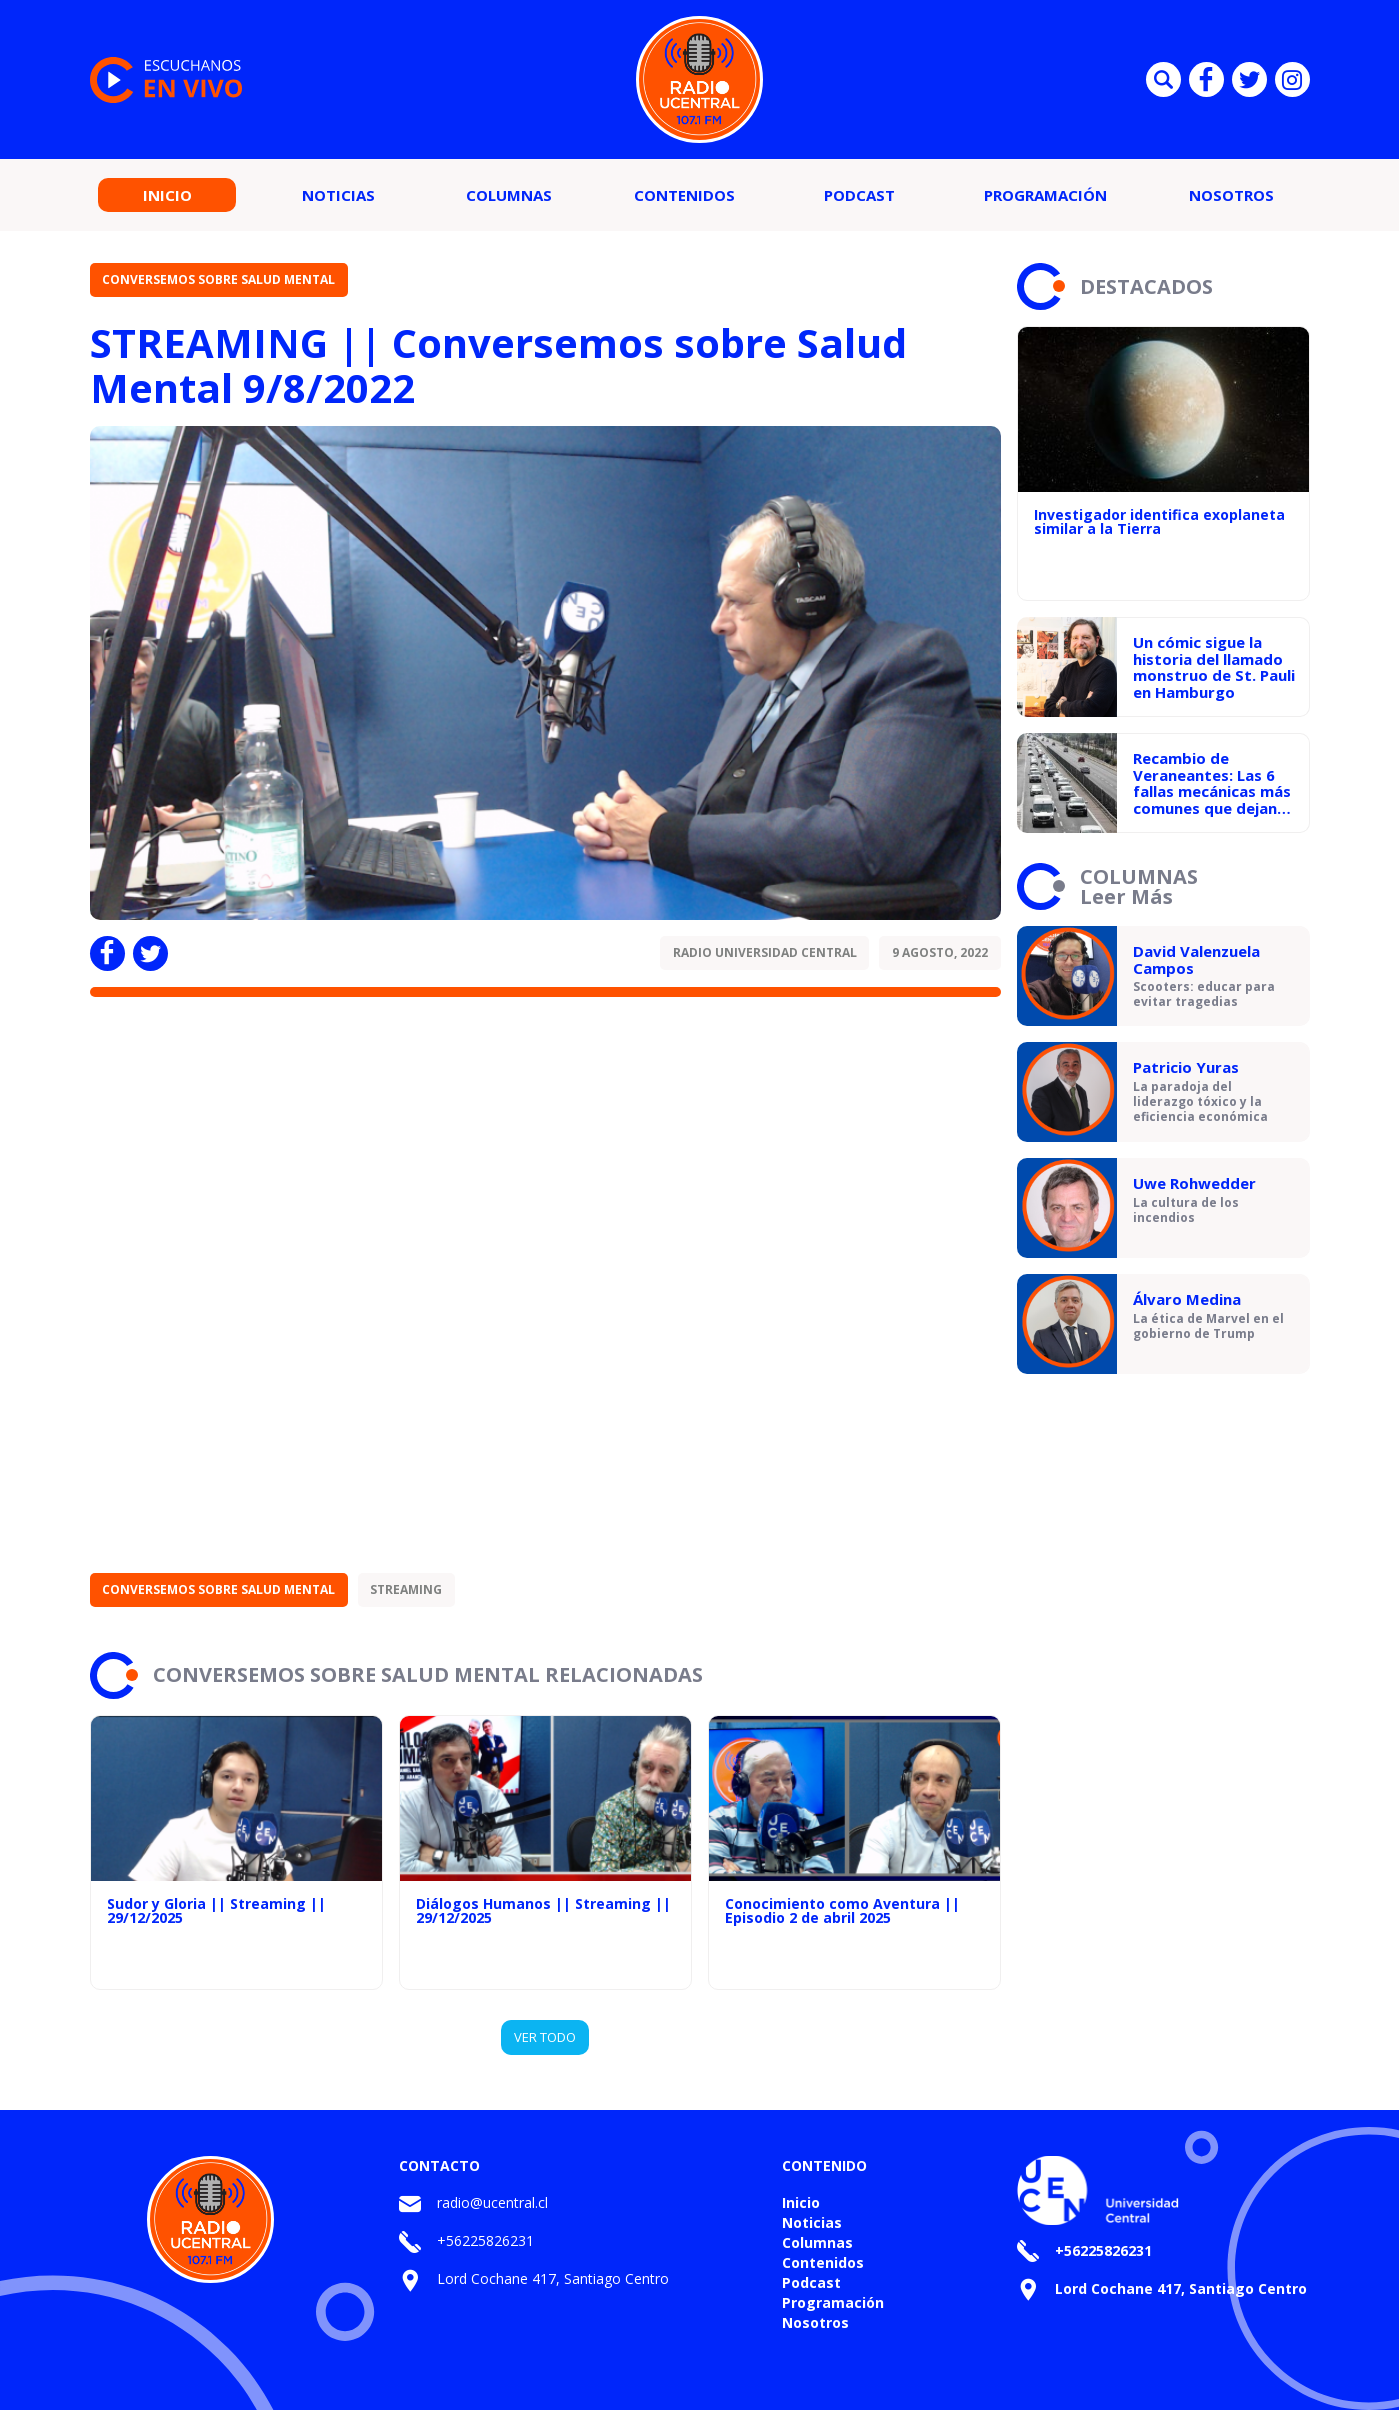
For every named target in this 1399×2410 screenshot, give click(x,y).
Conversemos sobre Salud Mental (218, 279)
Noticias (338, 195)
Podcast (859, 195)
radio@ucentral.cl (492, 2202)
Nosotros (1231, 195)
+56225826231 (485, 2240)
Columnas (509, 195)
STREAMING (406, 1589)
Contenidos (684, 195)
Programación (1045, 195)
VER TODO (545, 2037)
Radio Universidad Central (765, 952)
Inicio (167, 195)
